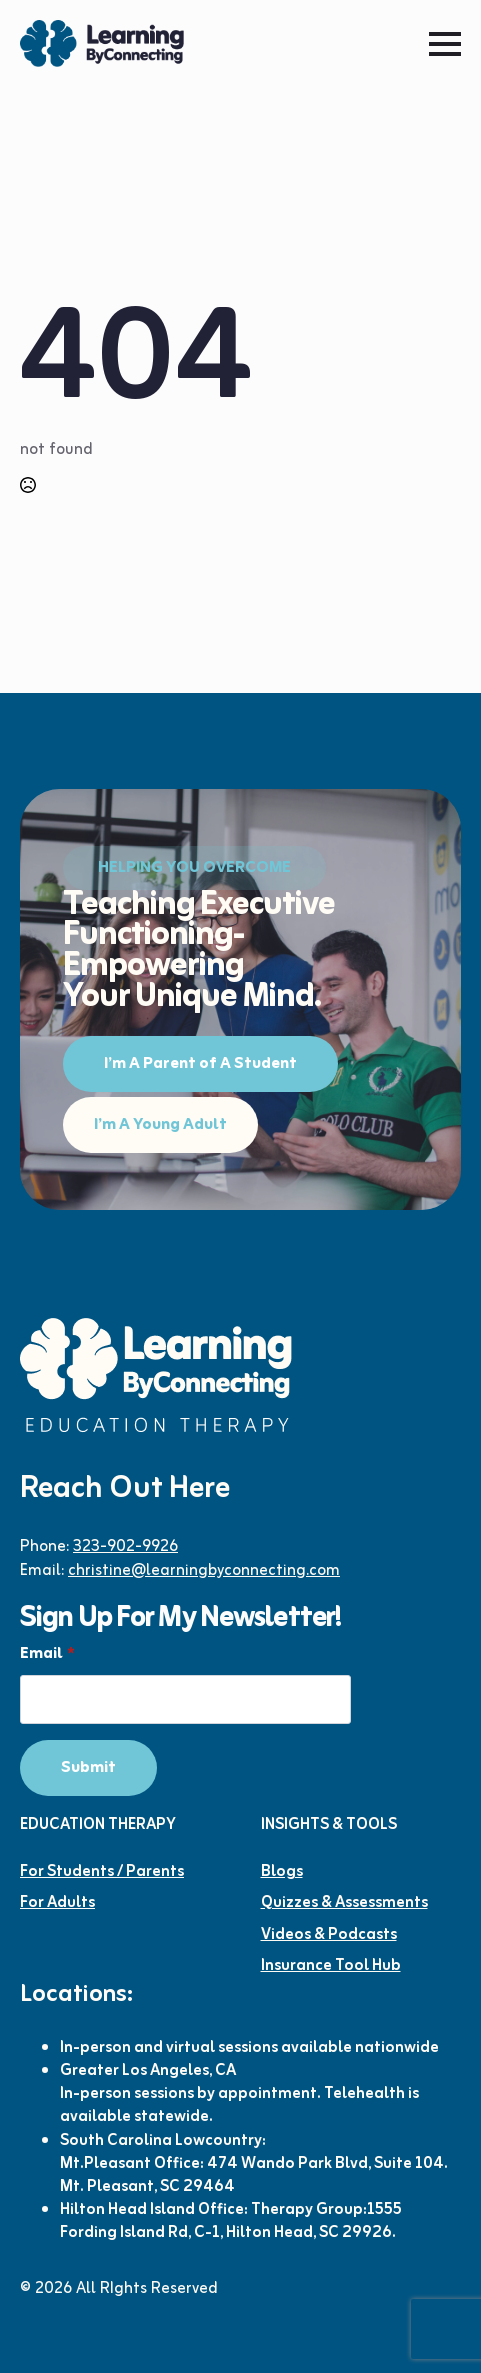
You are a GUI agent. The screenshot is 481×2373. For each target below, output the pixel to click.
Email (47, 1654)
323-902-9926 (125, 1547)
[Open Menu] (445, 44)
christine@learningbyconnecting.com (204, 1571)
